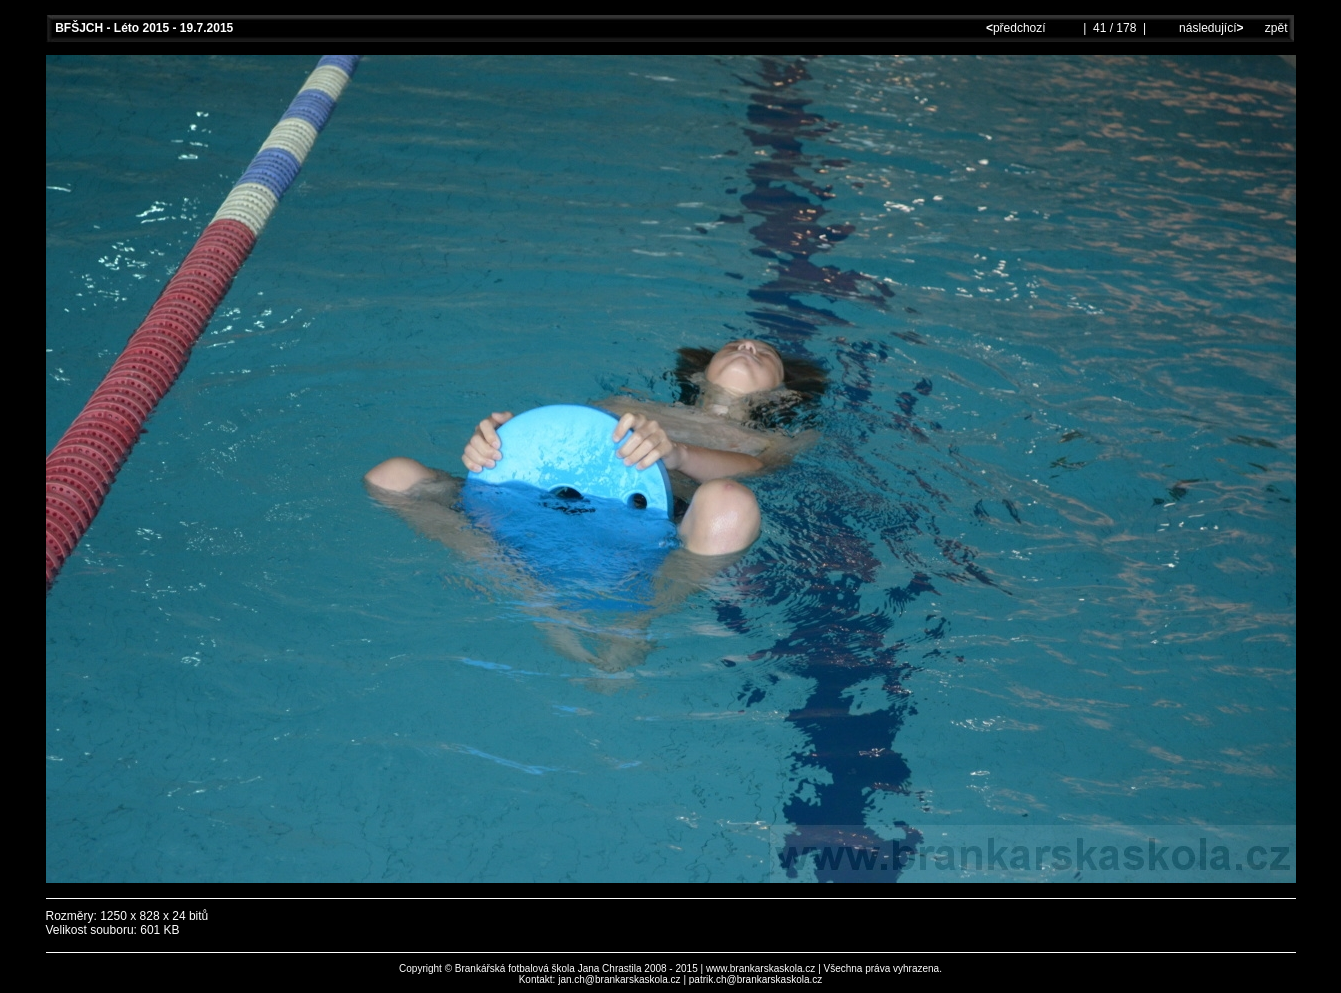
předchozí (1017, 28)
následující (1210, 28)
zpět (1276, 28)
